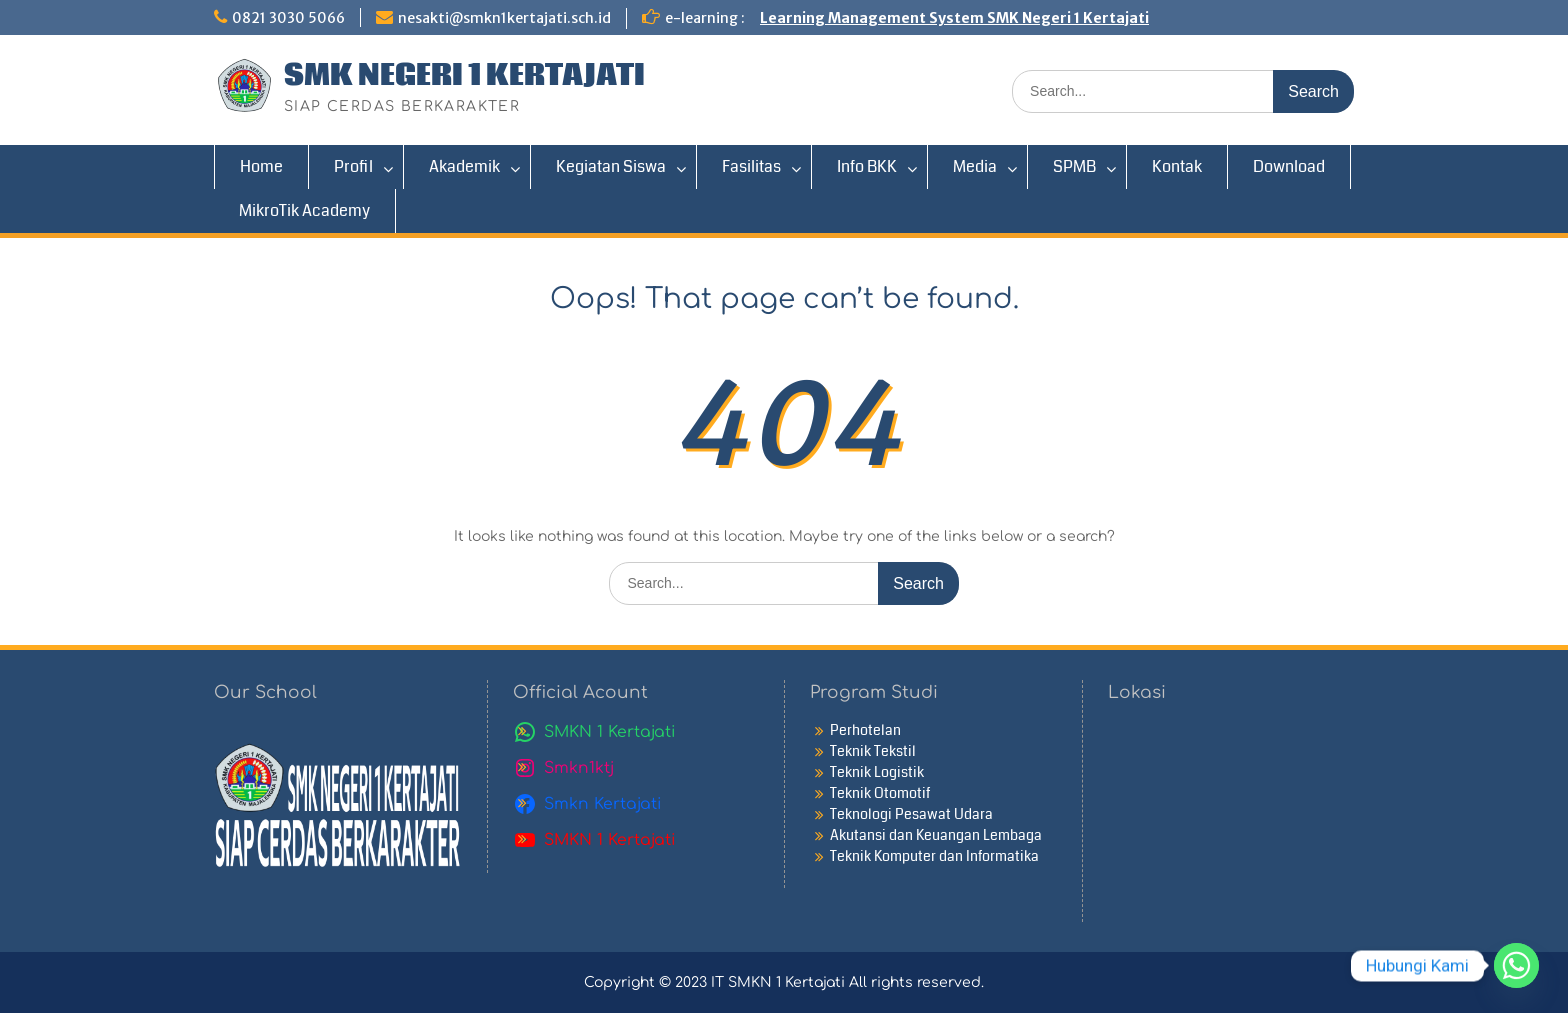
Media (975, 166)
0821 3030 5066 (288, 18)
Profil (353, 166)
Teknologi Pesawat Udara (911, 814)
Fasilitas (751, 166)
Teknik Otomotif (880, 793)
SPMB (1074, 166)
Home (261, 166)
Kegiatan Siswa (611, 166)
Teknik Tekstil (873, 751)
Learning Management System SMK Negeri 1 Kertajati (954, 18)
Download (1289, 166)
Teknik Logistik (877, 772)
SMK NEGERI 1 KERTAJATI (464, 76)
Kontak (1177, 166)
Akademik (464, 166)
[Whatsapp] (1516, 965)
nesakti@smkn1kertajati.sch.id (504, 18)
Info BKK (867, 166)
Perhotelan (865, 730)
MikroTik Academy (304, 210)
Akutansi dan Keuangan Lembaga (936, 835)
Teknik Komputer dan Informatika (934, 856)
